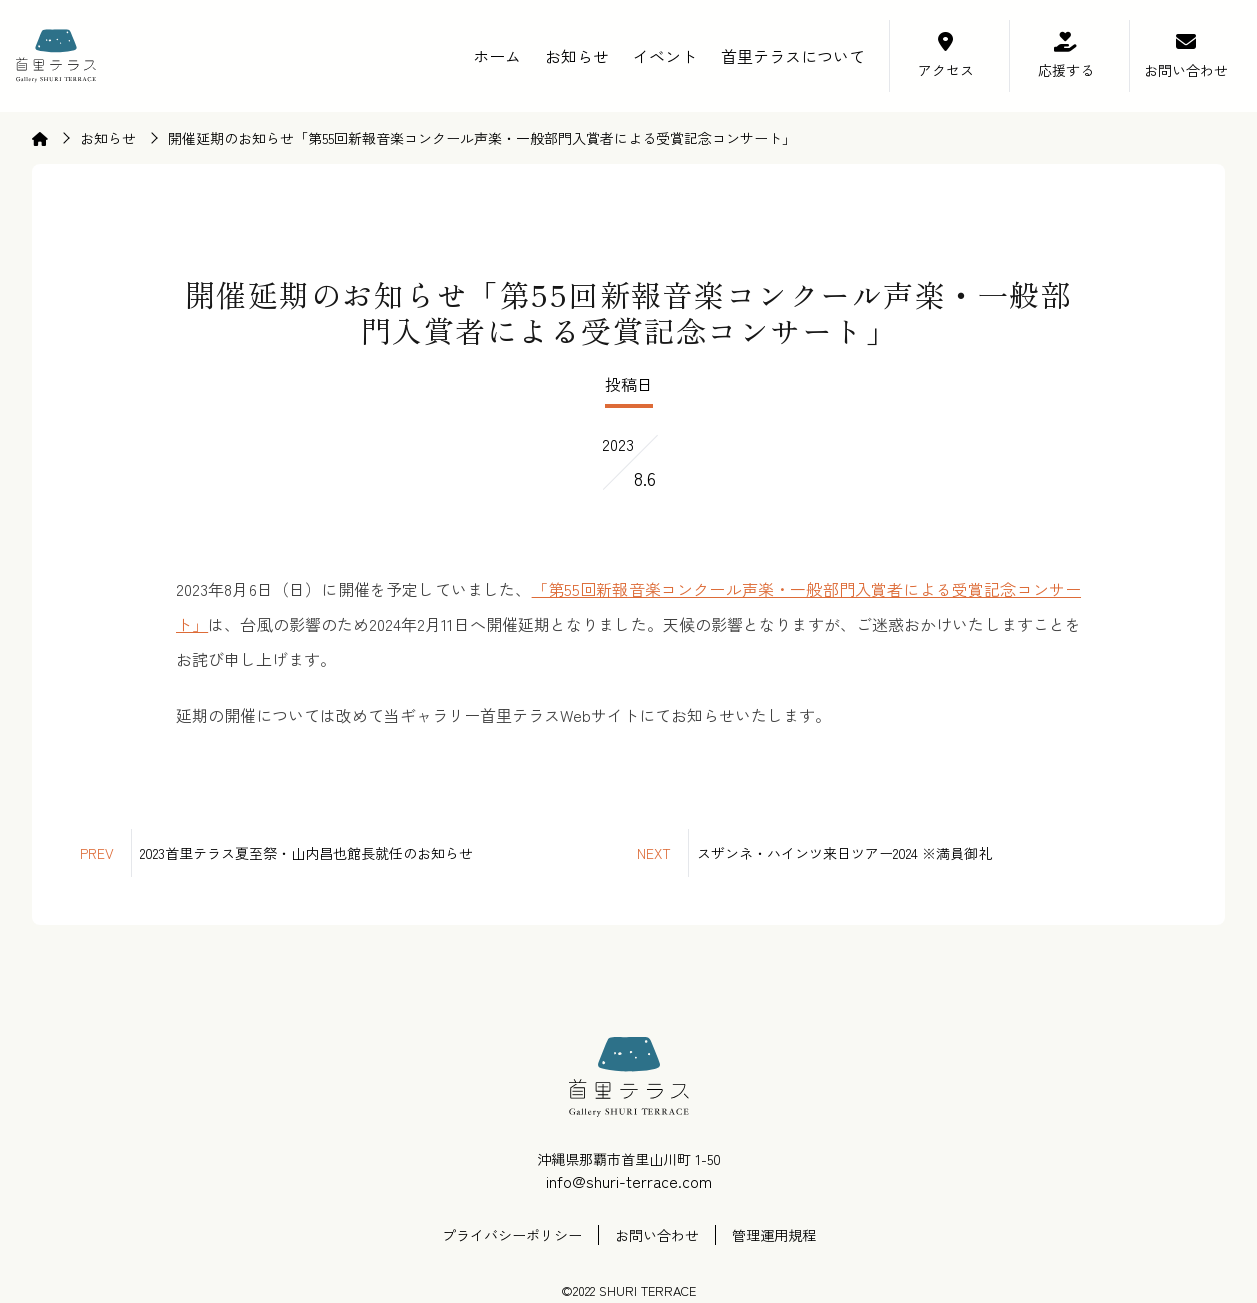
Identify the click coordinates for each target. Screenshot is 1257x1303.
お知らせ (577, 56)
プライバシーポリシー (512, 1235)
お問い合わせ (1186, 70)
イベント (665, 56)
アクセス (946, 70)
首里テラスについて (793, 56)
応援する (1066, 70)
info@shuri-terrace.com (629, 1181)
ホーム (497, 56)
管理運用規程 (774, 1235)
